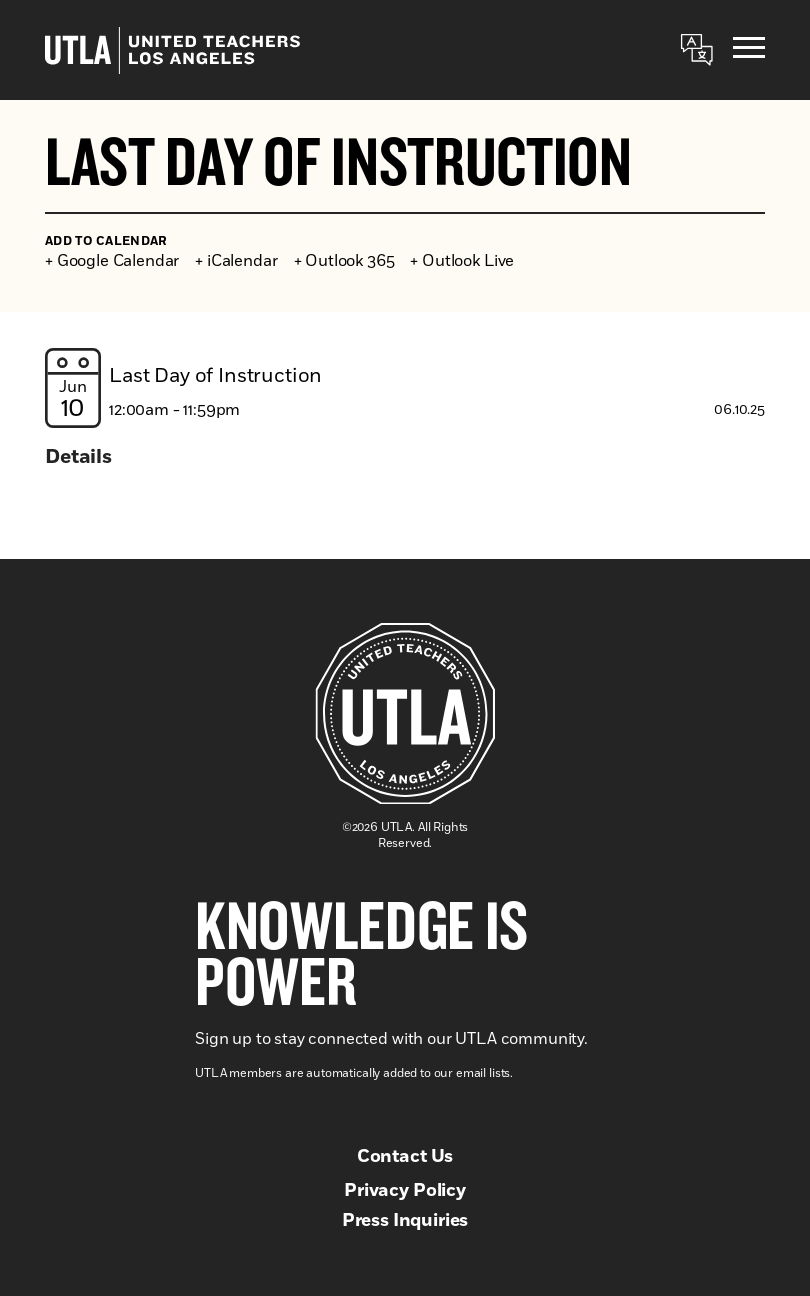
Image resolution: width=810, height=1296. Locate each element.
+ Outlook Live (462, 261)
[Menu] (749, 50)
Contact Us (405, 1157)
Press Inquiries (405, 1221)
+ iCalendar (236, 261)
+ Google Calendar (112, 261)
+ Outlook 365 (344, 261)
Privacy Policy (405, 1191)
